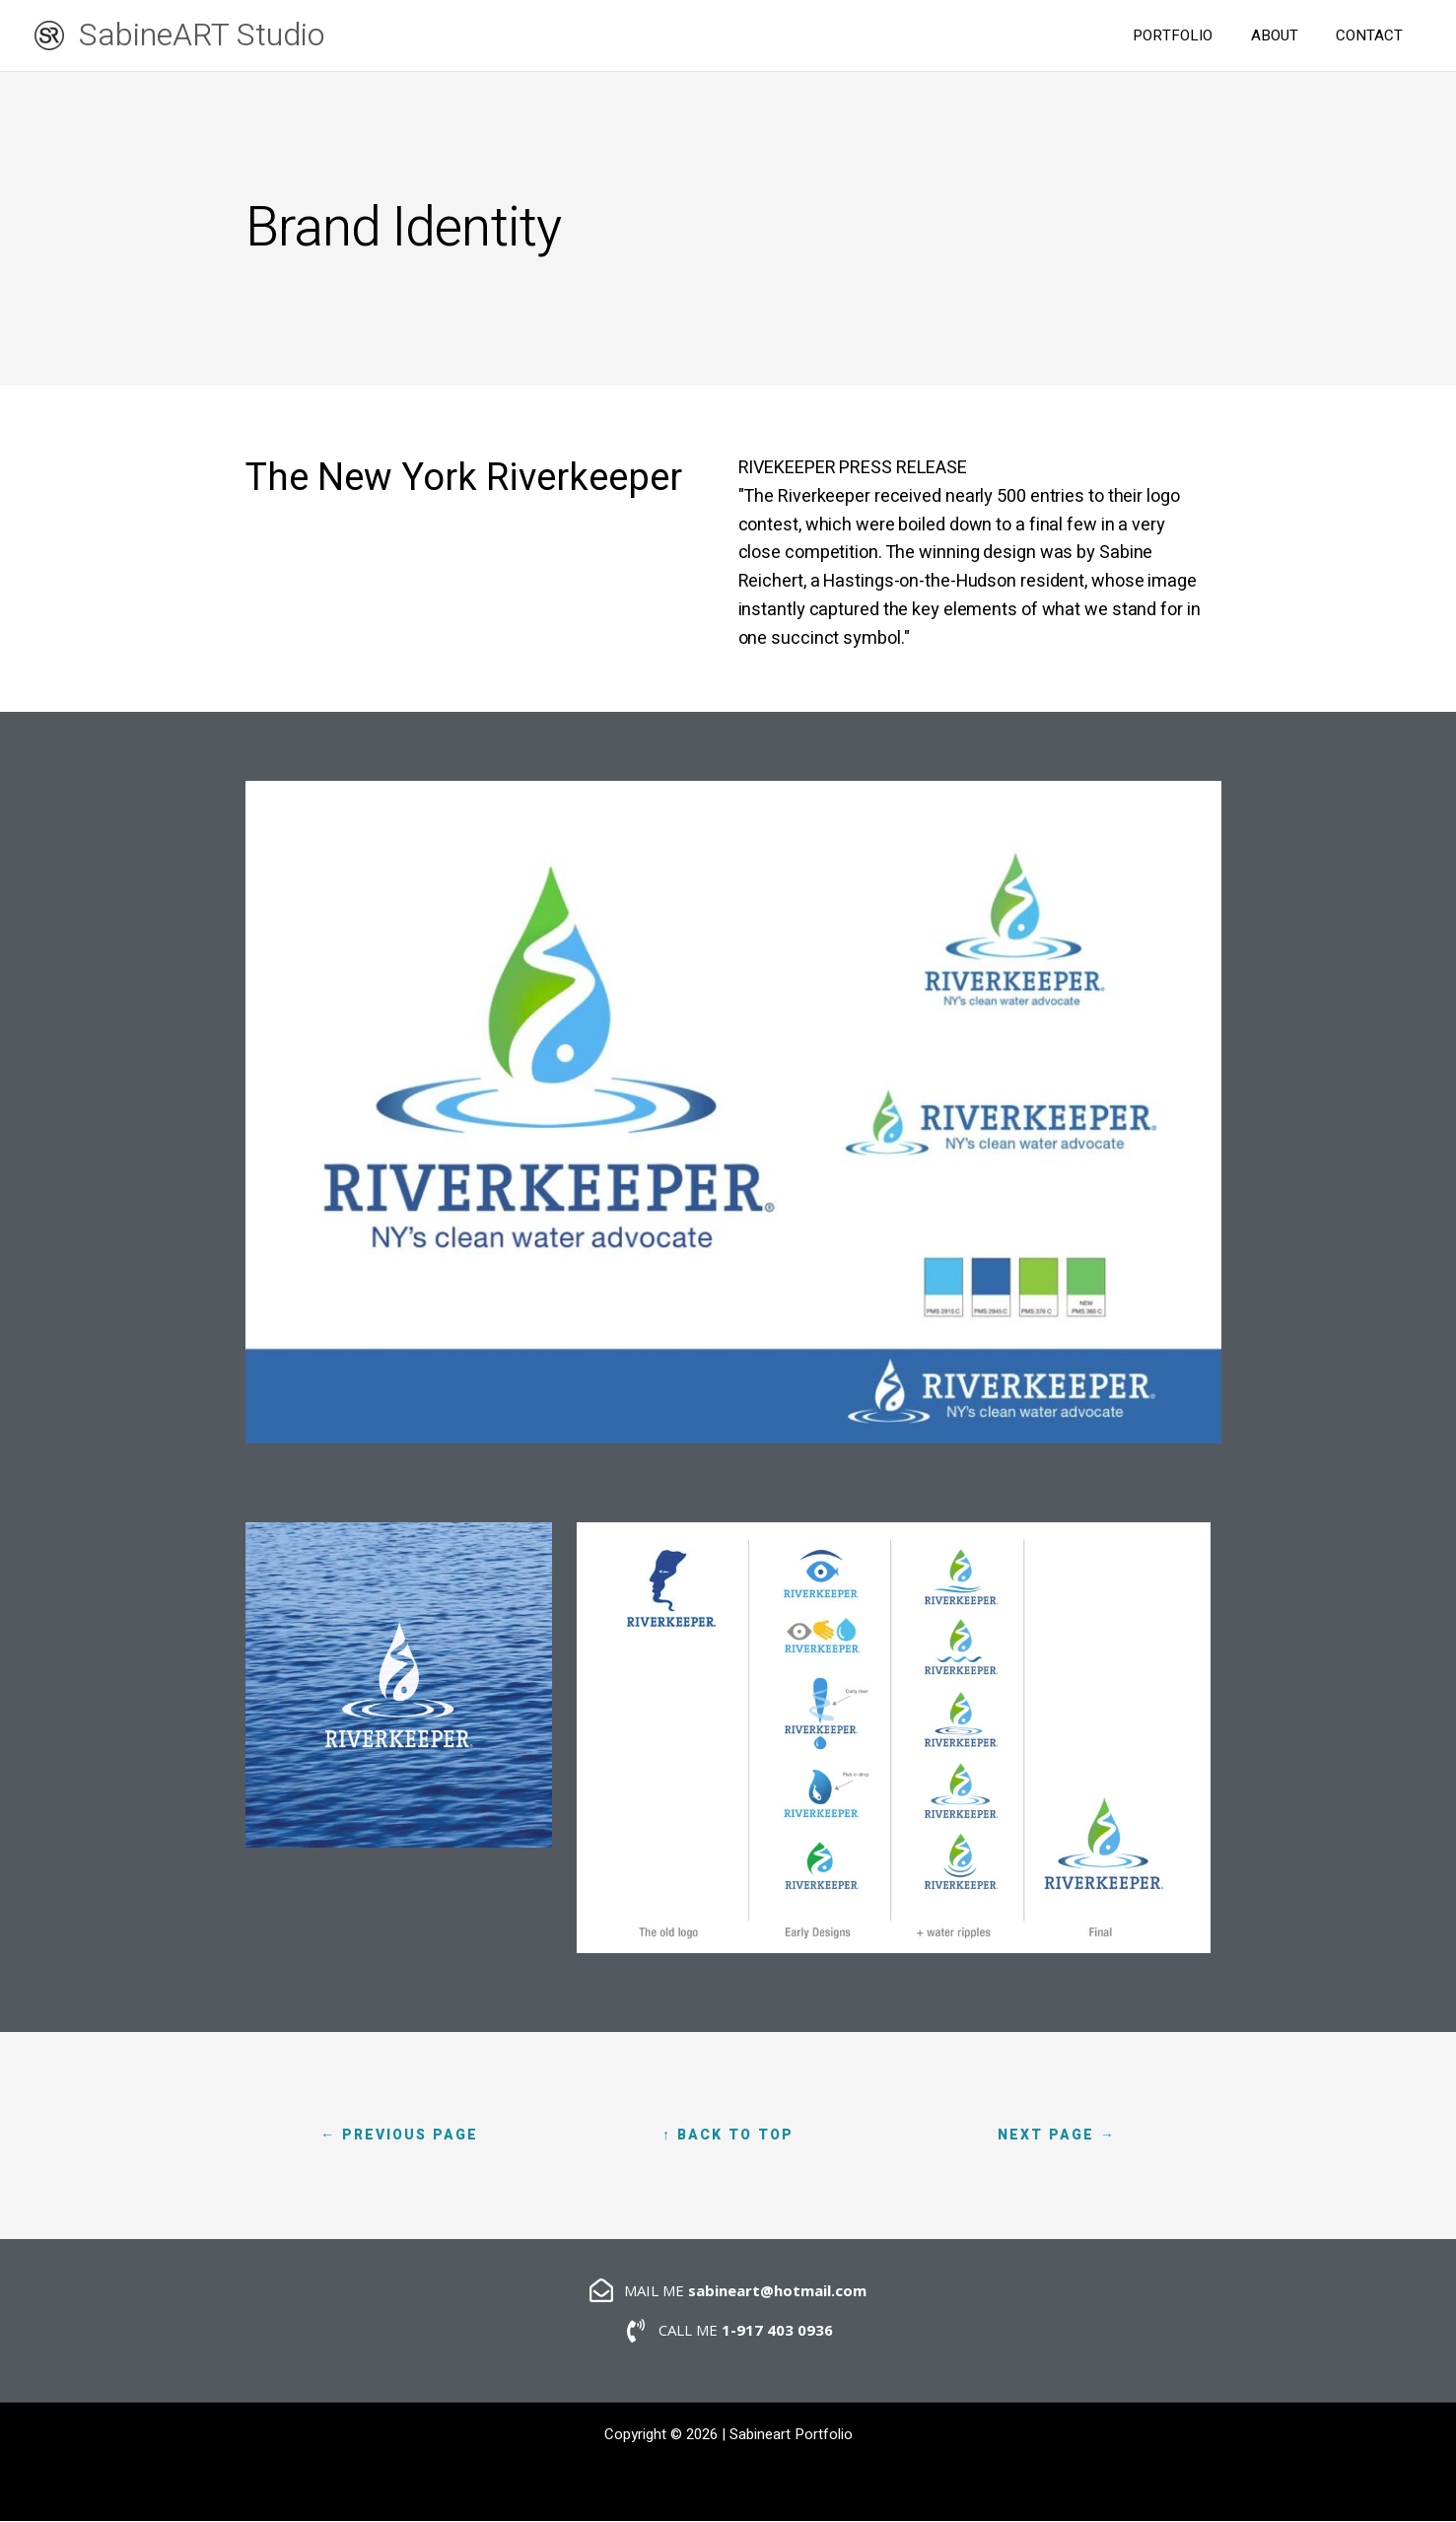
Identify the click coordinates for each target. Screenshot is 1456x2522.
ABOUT (1286, 35)
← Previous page (399, 2135)
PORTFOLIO (1193, 35)
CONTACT (1373, 35)
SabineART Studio (202, 35)
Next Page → (1057, 2135)
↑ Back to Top (728, 2135)
